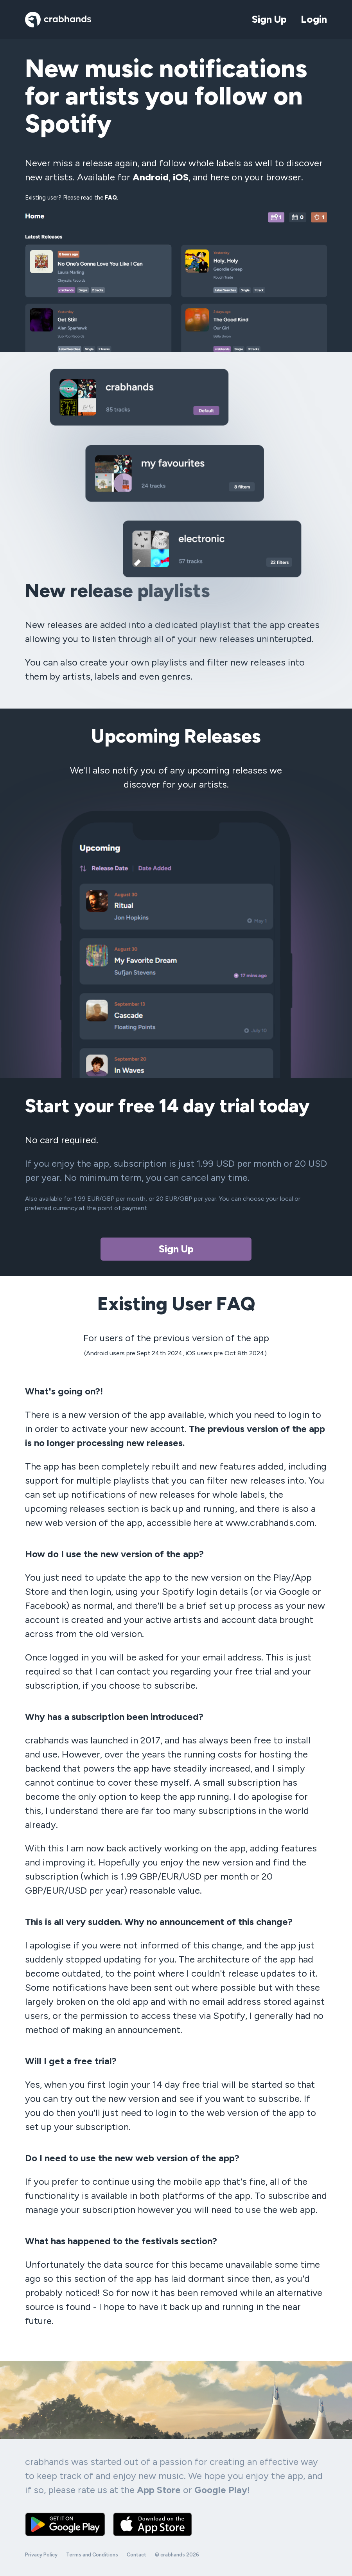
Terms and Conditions (92, 2555)
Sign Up (269, 19)
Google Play (220, 2489)
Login (314, 19)
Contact (136, 2555)
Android (151, 177)
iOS (181, 177)
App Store (159, 2489)
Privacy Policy (41, 2555)
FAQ (111, 197)
